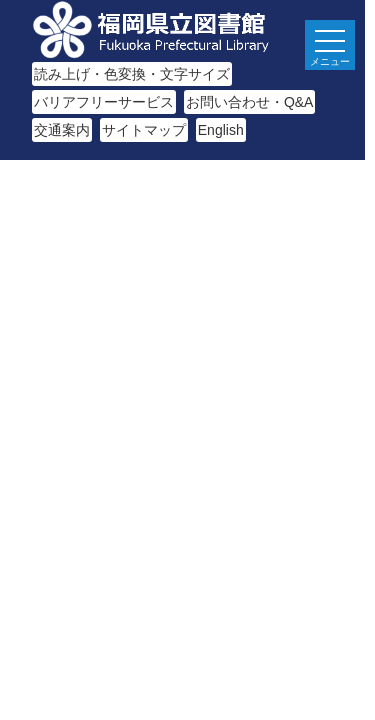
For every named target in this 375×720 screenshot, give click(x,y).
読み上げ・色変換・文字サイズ (132, 74)
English (221, 130)
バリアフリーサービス (104, 102)
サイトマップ (144, 130)
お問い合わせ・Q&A (250, 102)
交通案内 (62, 130)
